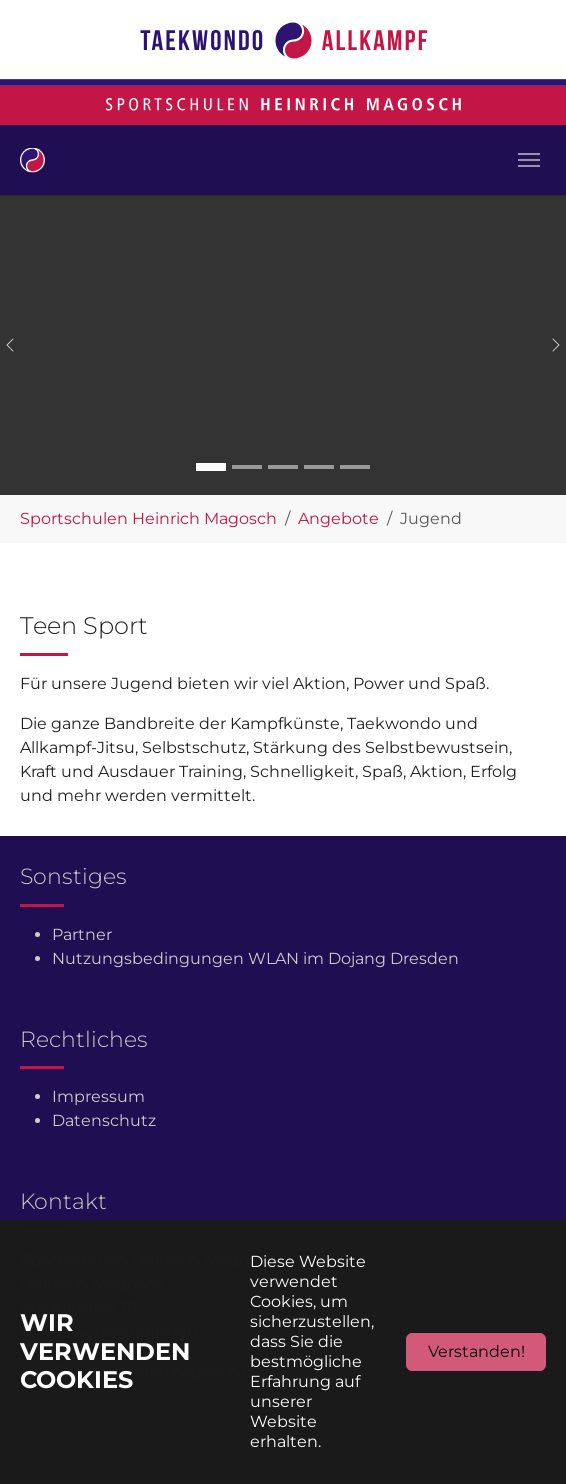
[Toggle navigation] (529, 160)
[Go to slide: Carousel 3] (283, 467)
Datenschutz (104, 1120)
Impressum (98, 1096)
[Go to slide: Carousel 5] (355, 467)
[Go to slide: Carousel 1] (211, 467)
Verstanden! (476, 1351)
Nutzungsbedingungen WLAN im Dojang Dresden (255, 958)
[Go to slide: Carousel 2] (247, 467)
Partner (82, 934)
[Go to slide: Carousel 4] (319, 467)
